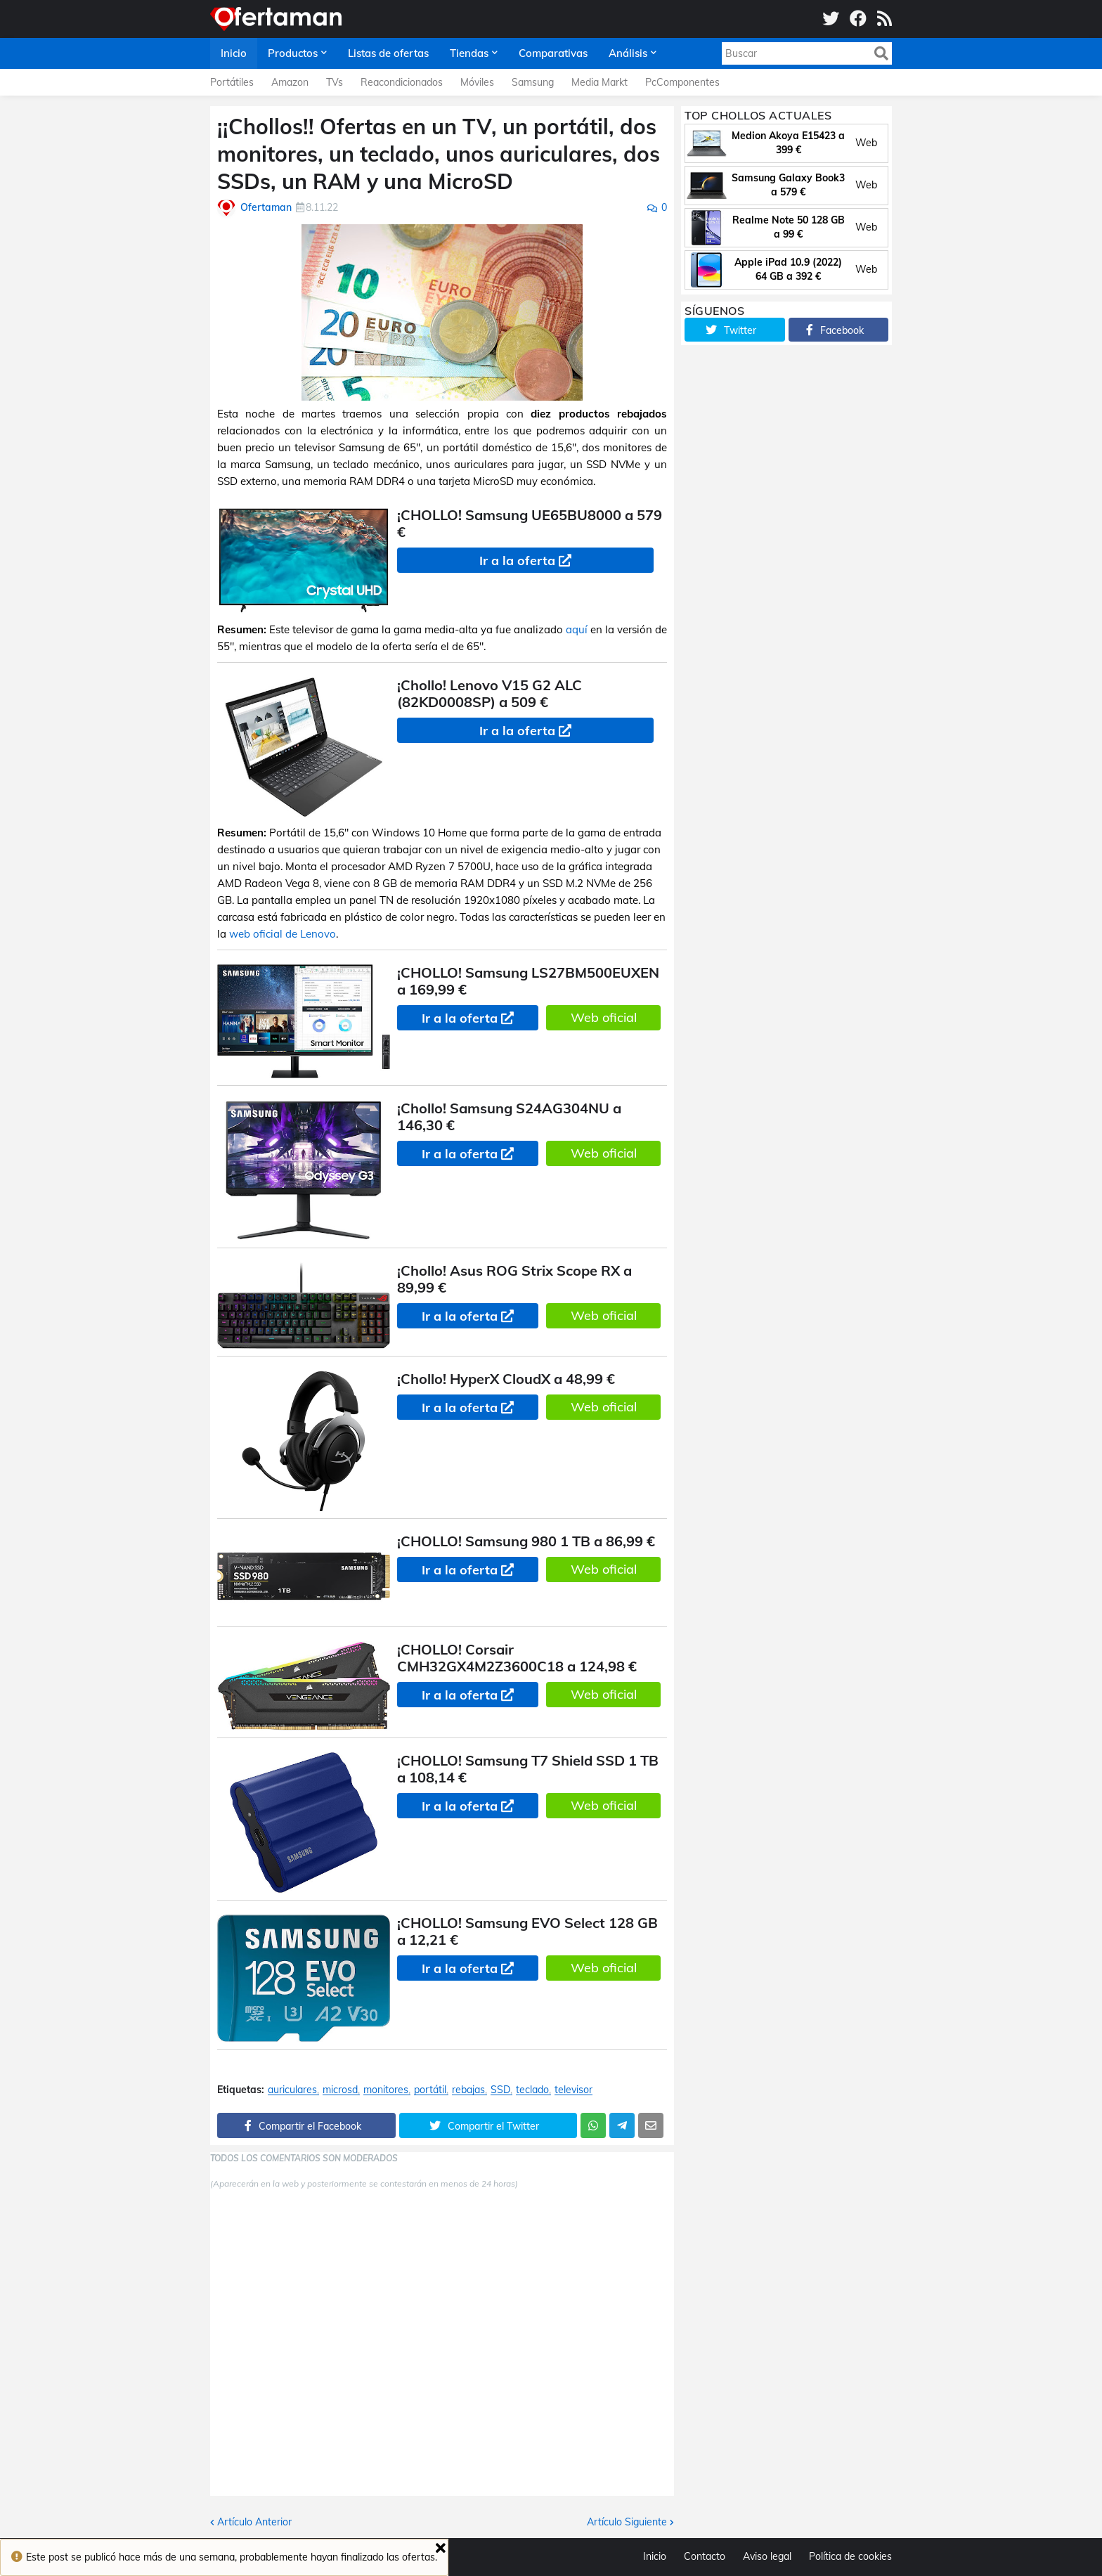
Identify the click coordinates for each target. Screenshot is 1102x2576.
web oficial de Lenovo (282, 933)
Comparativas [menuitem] (553, 53)
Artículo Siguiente (627, 2522)
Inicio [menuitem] (234, 53)
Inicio (654, 2556)
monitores (385, 2090)
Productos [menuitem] (293, 53)
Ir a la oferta (517, 560)
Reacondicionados (402, 82)
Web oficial (604, 1017)
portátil (430, 2090)
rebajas (468, 2090)
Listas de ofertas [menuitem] (388, 53)
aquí (577, 629)
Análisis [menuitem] (628, 53)
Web (866, 142)
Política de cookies (850, 2556)
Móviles (477, 82)
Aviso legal (767, 2556)
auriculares (292, 2090)
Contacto (704, 2556)
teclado (532, 2090)
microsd (340, 2090)
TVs (334, 82)
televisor (573, 2090)
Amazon (290, 82)
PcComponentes (682, 82)
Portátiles (232, 82)
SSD (500, 2090)
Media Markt (599, 82)
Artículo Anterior (254, 2522)
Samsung (533, 82)
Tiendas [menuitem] (469, 53)
